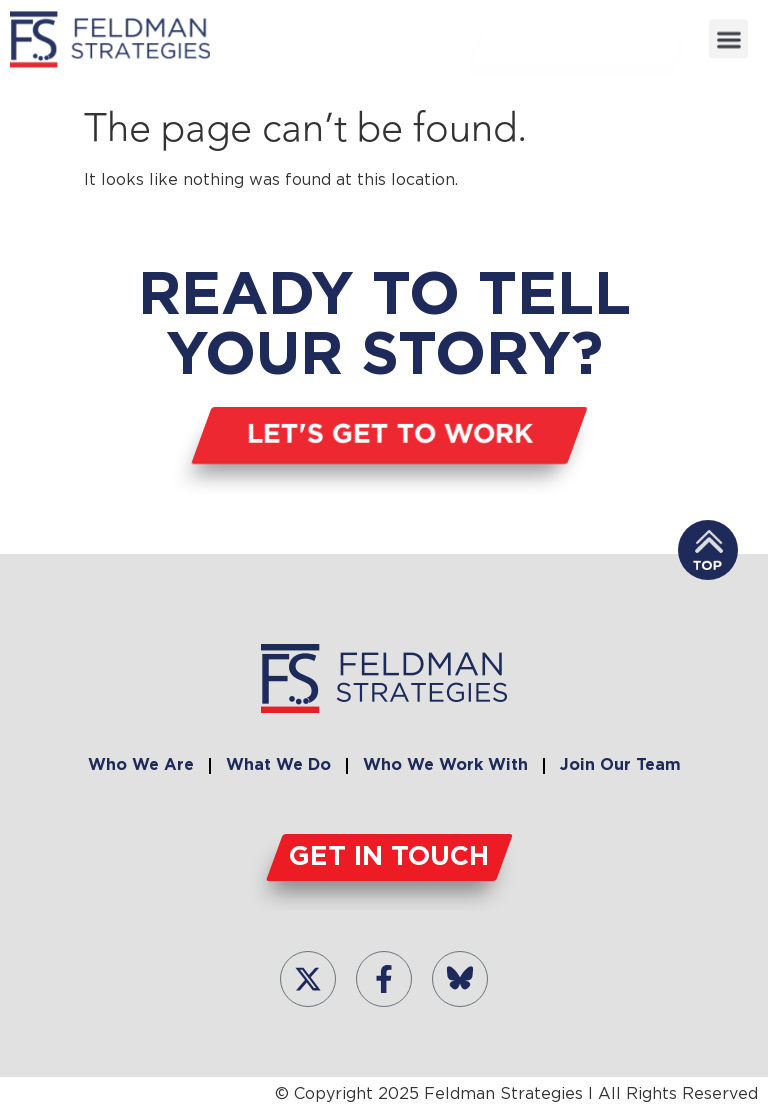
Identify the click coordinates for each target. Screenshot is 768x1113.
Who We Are (141, 765)
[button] (728, 38)
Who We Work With (445, 765)
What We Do (278, 765)
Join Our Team (620, 765)
